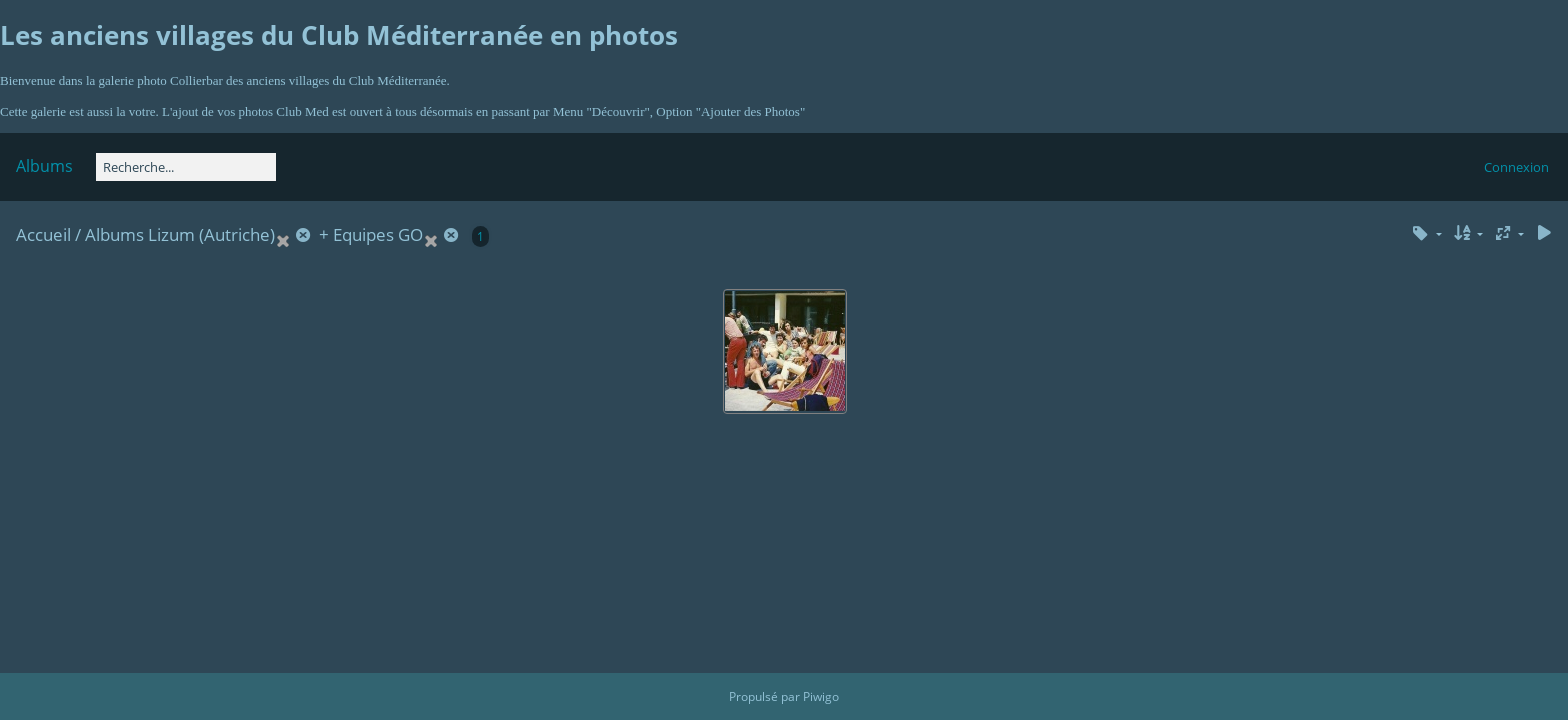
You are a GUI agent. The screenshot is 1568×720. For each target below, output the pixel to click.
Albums (44, 166)
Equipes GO (378, 234)
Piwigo (821, 696)
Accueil (43, 234)
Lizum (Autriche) (211, 234)
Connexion (1516, 167)
